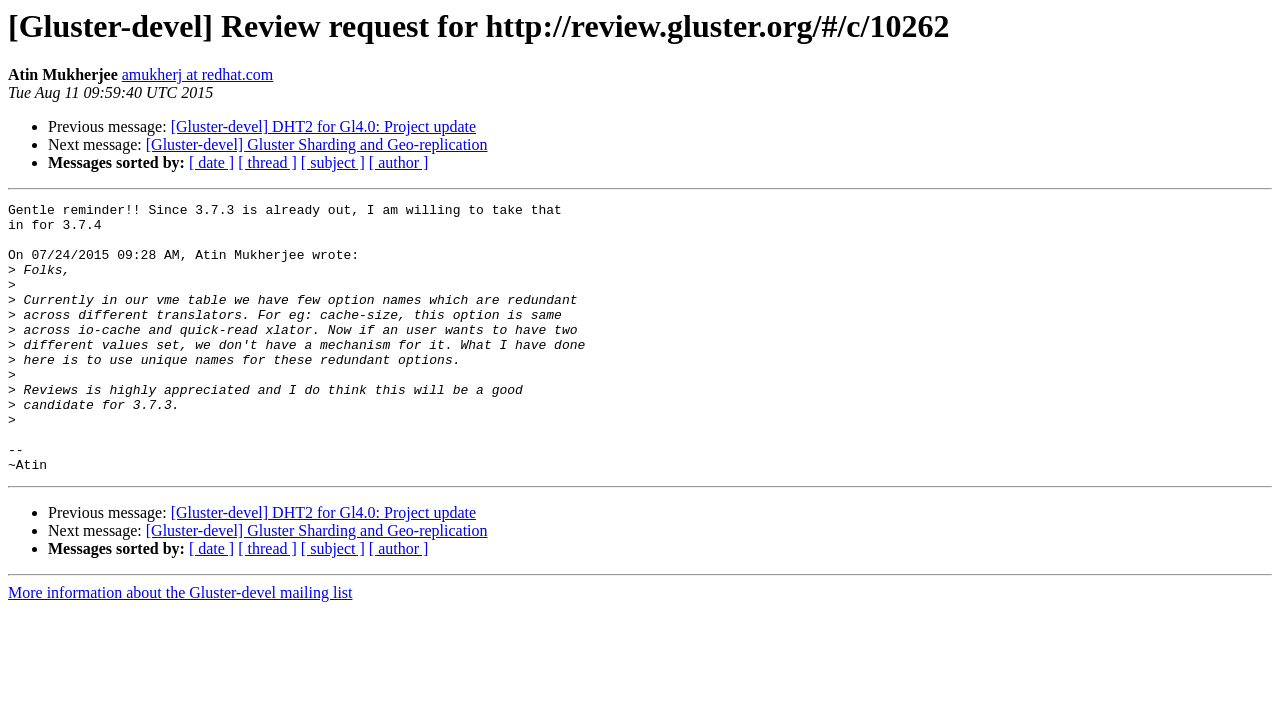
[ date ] (211, 162)
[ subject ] (333, 162)
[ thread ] (267, 162)
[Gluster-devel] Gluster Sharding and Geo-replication (317, 144)
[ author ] (399, 162)
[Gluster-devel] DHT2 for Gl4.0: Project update (323, 126)
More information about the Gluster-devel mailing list (180, 646)
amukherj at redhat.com (198, 74)
